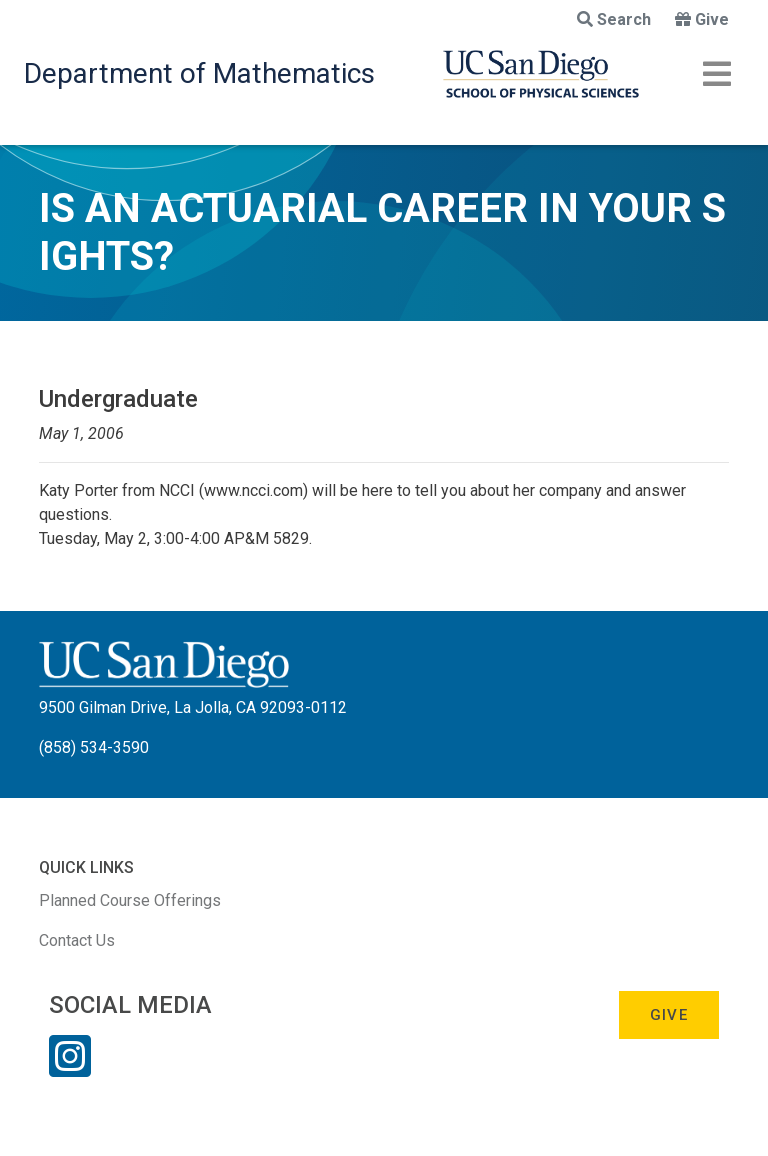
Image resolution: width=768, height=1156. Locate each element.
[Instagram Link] (70, 1069)
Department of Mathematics (199, 73)
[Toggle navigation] (717, 74)
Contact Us (77, 940)
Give (702, 19)
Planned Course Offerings (130, 900)
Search (614, 19)
